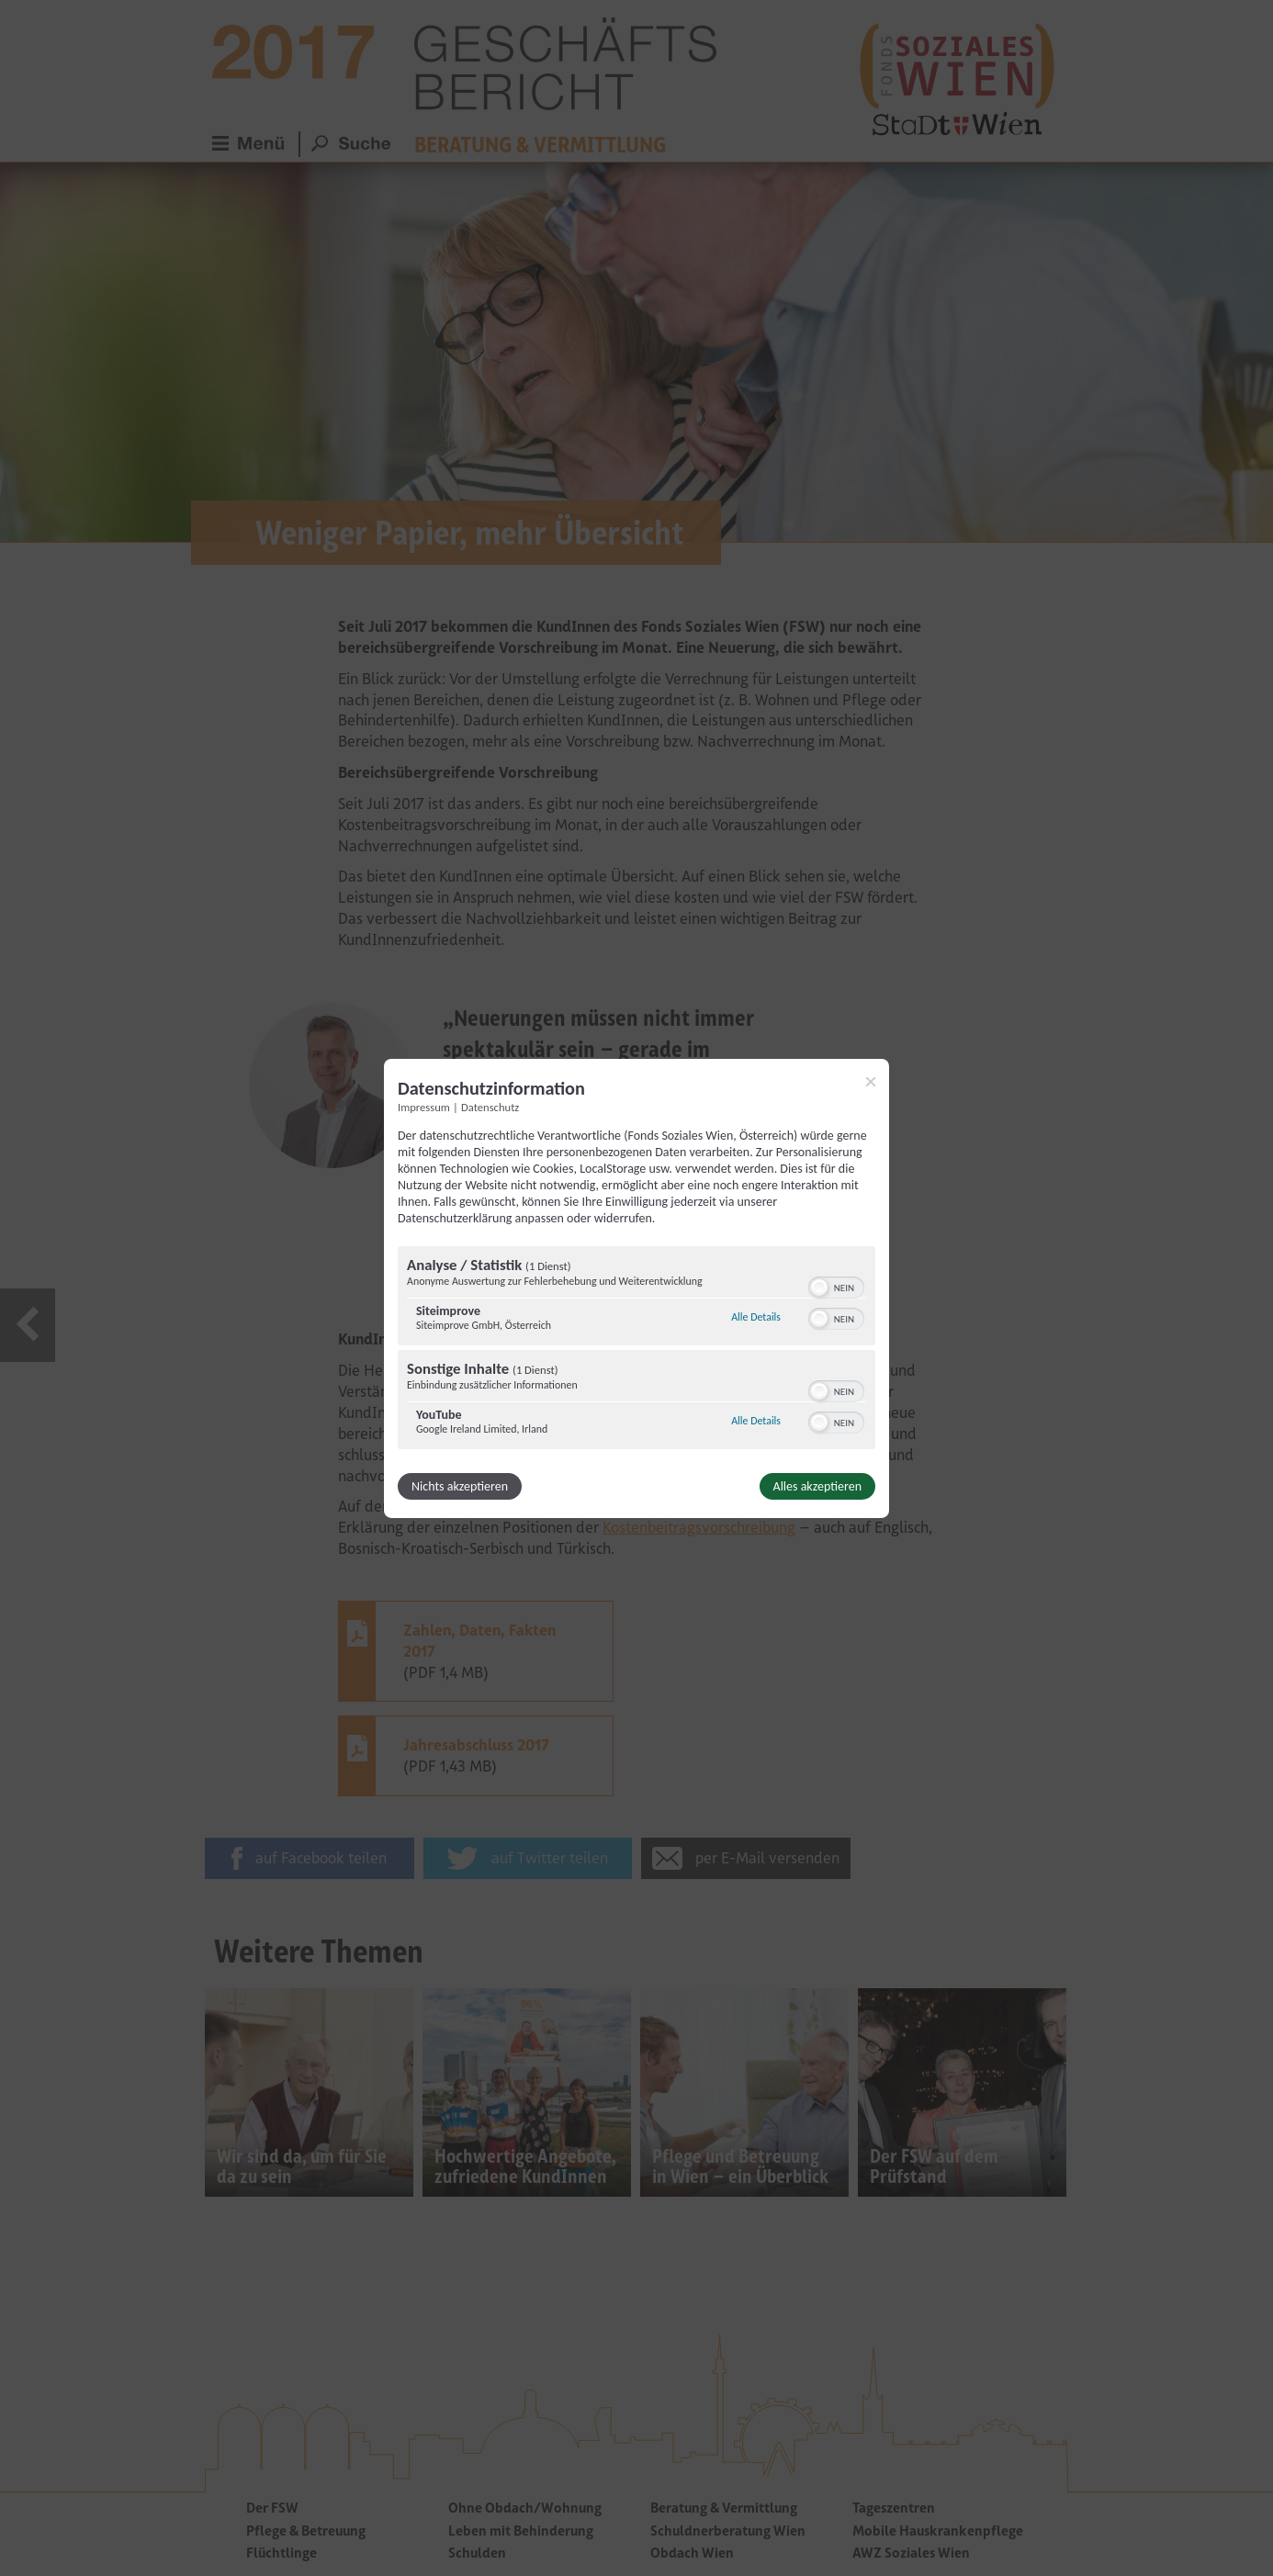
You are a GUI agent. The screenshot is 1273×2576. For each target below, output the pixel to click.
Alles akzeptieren (817, 1486)
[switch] (836, 1286)
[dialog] (636, 1287)
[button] (819, 1287)
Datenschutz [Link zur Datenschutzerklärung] (490, 1106)
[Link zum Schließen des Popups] (870, 1081)
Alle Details (756, 1316)
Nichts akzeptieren (459, 1486)
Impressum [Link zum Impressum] (424, 1106)
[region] (636, 1350)
